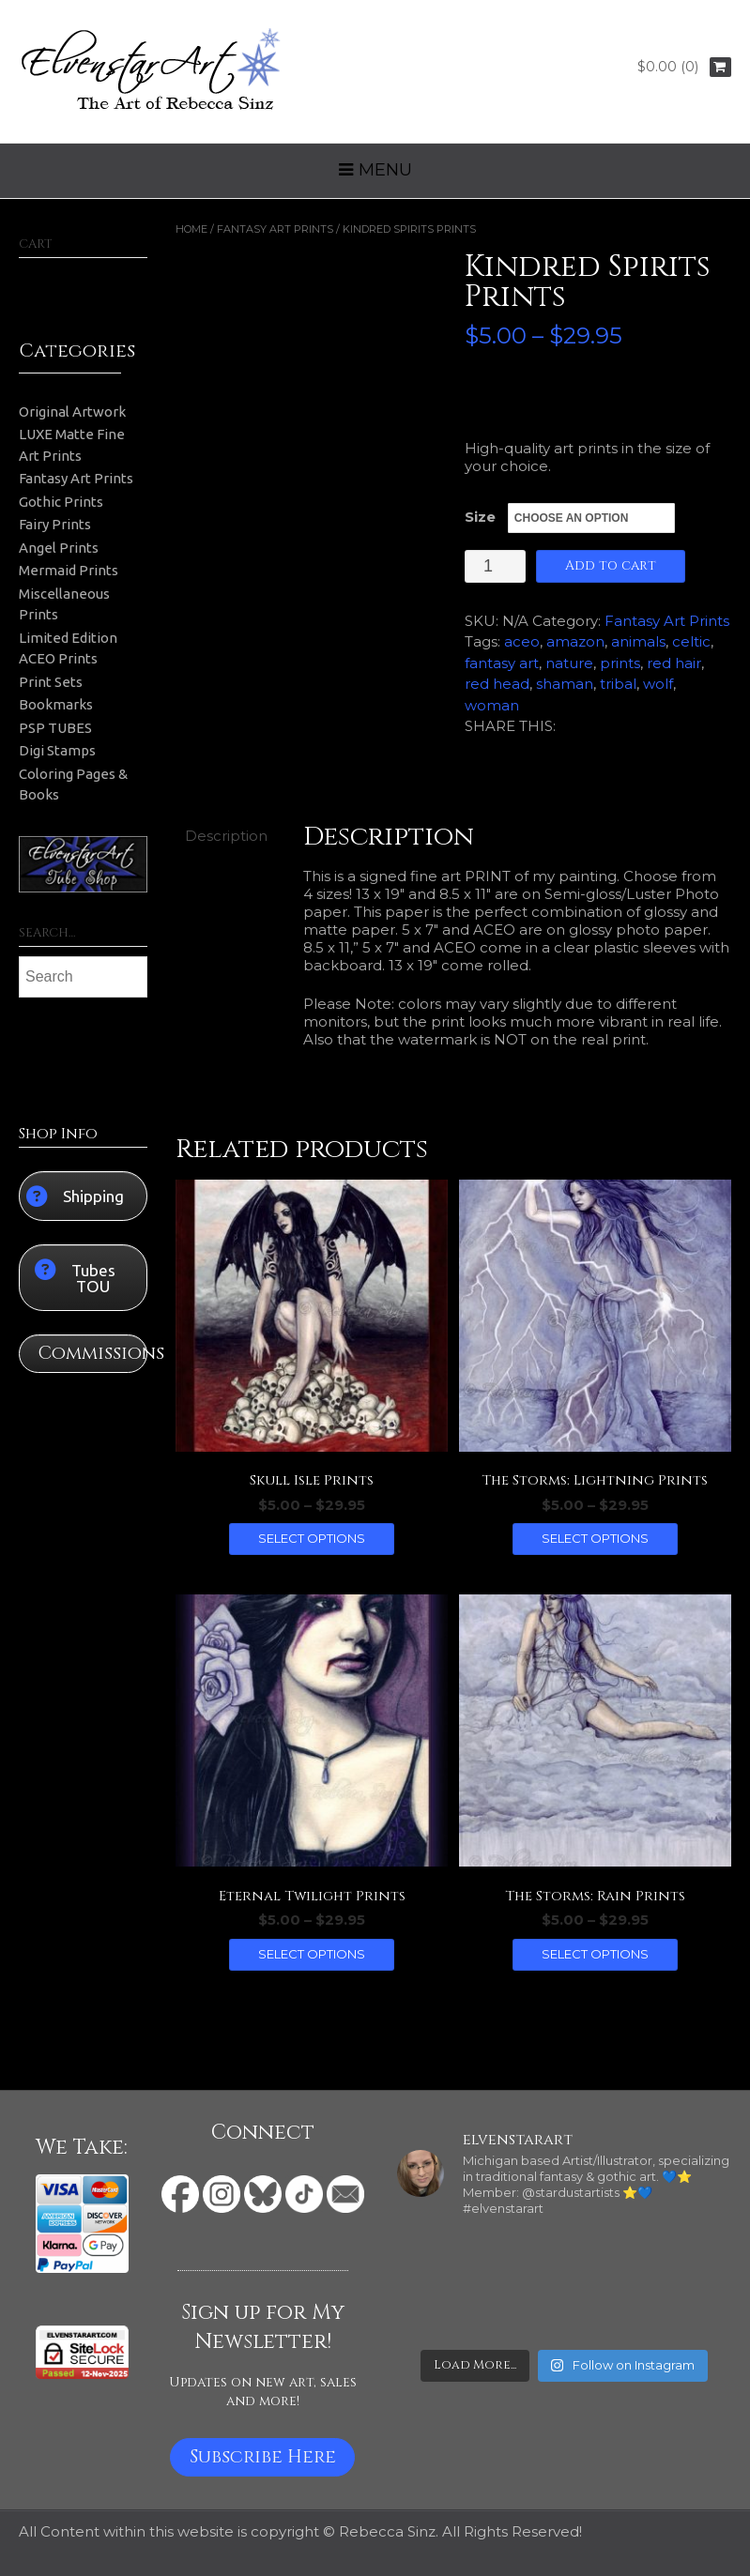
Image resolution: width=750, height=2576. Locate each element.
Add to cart (610, 565)
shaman (564, 684)
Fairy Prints (55, 524)
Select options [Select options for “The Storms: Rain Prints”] (595, 1953)
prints (620, 663)
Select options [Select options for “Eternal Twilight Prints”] (311, 1953)
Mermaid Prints (68, 570)
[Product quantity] (495, 566)
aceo (522, 641)
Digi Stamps (57, 750)
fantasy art (502, 663)
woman (492, 705)
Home (191, 229)
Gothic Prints (61, 502)
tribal (618, 684)
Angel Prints (59, 548)
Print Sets (51, 682)
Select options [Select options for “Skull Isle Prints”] (311, 1538)
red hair (674, 663)
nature (569, 663)
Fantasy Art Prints (275, 229)
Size (480, 517)
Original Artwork (72, 411)
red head (497, 684)
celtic (691, 641)
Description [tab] (226, 836)
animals (638, 641)
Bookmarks (56, 704)
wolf (658, 684)
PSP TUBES (55, 728)
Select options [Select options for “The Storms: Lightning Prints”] (595, 1538)
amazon (575, 641)
